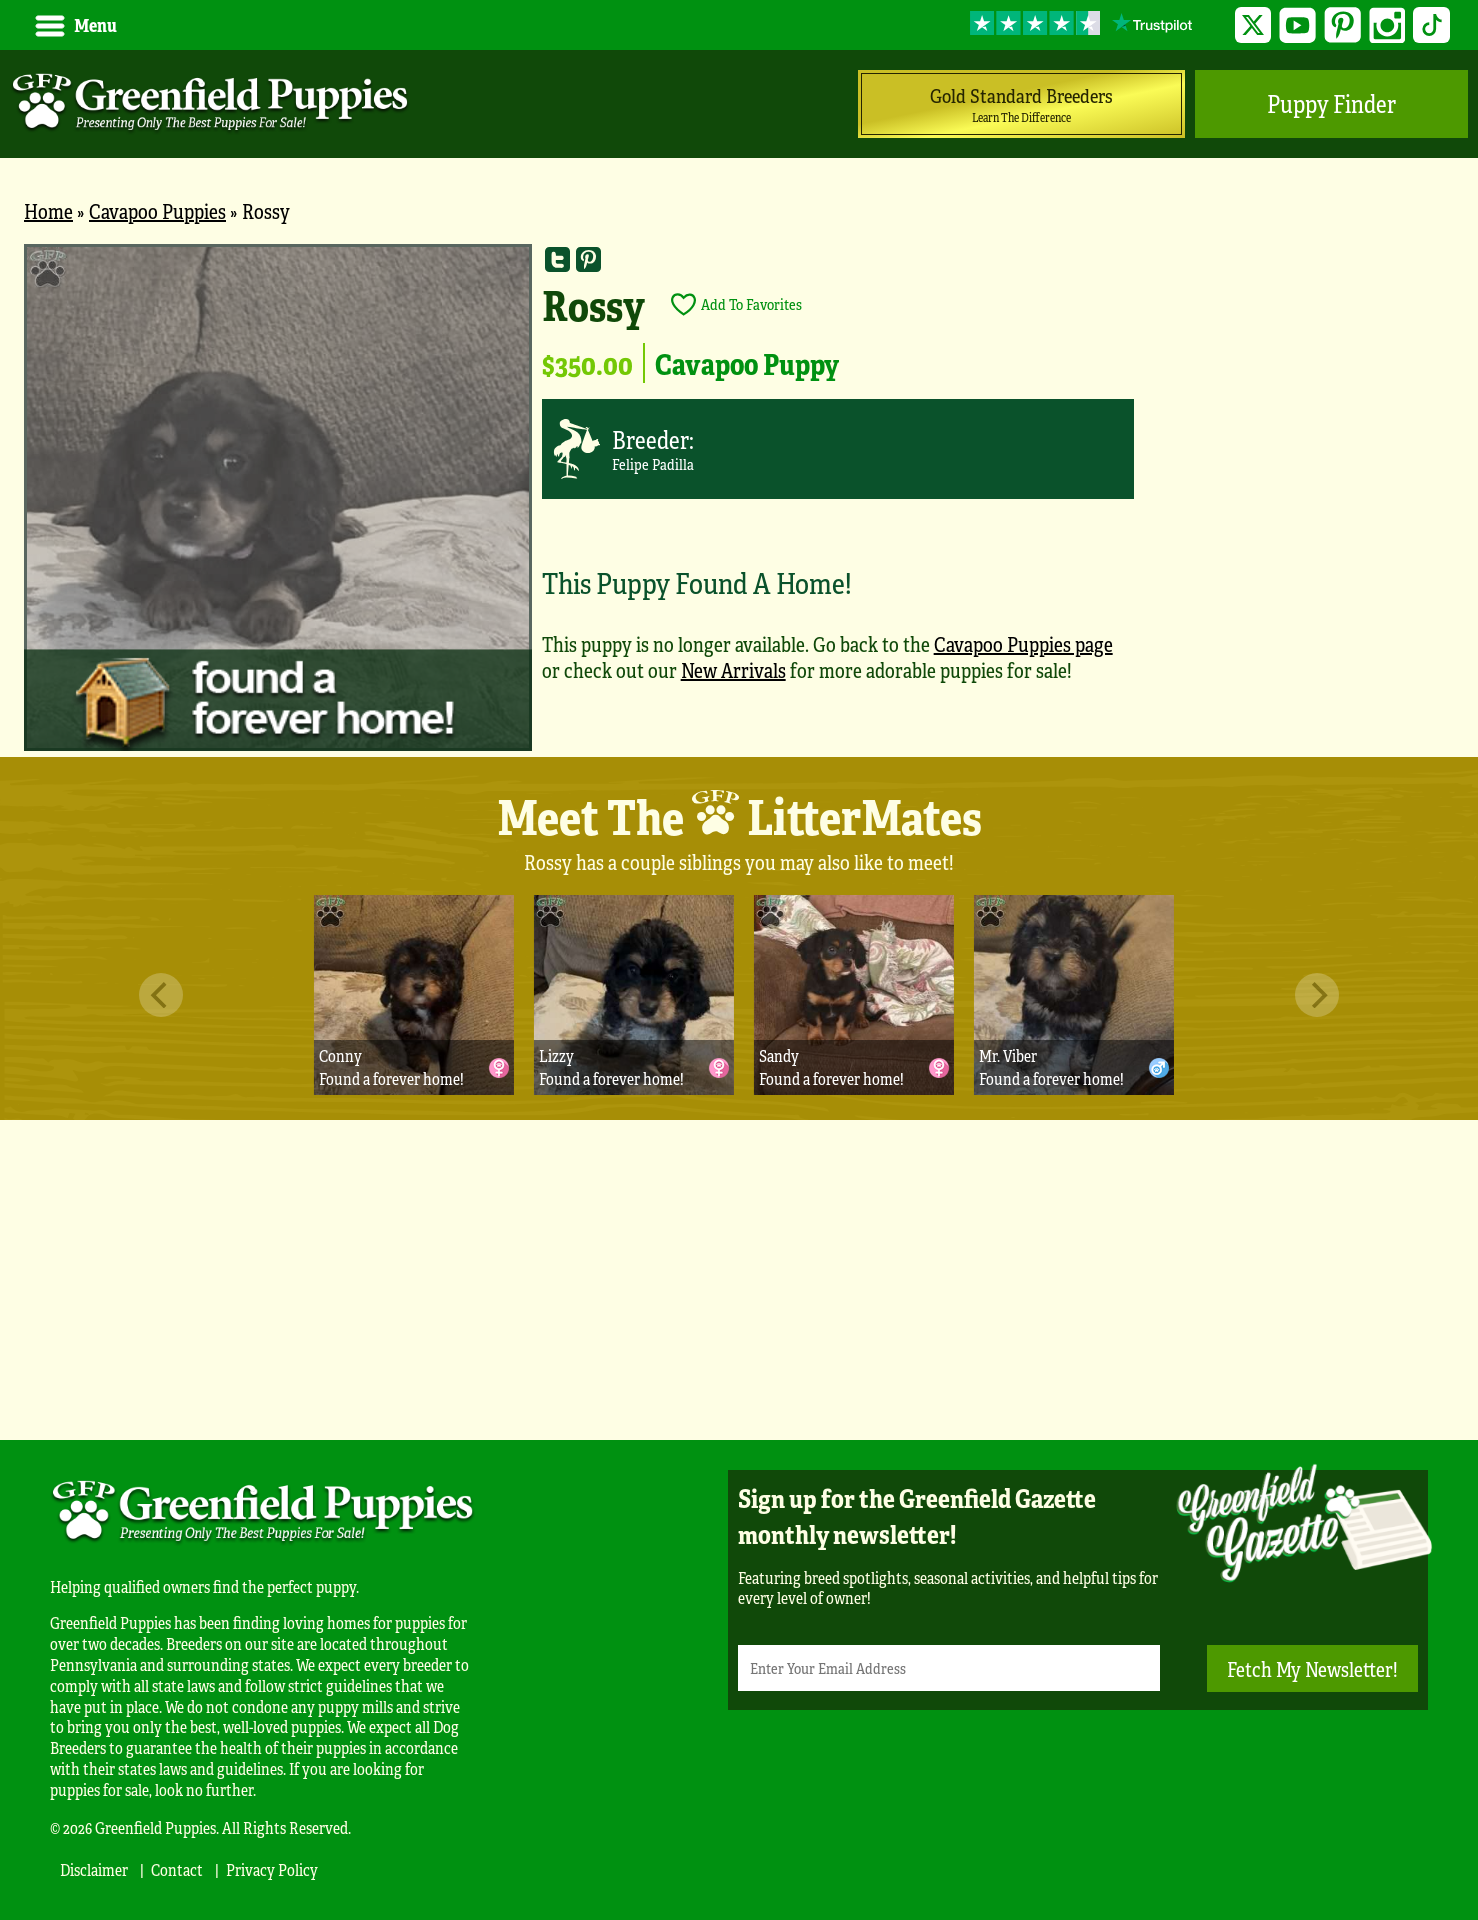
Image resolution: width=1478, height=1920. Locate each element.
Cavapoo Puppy (747, 363)
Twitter (1253, 25)
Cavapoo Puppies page (1023, 643)
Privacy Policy (272, 1869)
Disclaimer (94, 1869)
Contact (177, 1869)
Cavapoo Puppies (157, 210)
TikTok (1431, 25)
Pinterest (1342, 25)
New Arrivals (733, 669)
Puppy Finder (1331, 103)
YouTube (1297, 25)
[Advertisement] (739, 1280)
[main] (739, 500)
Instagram (1387, 25)
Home (48, 210)
